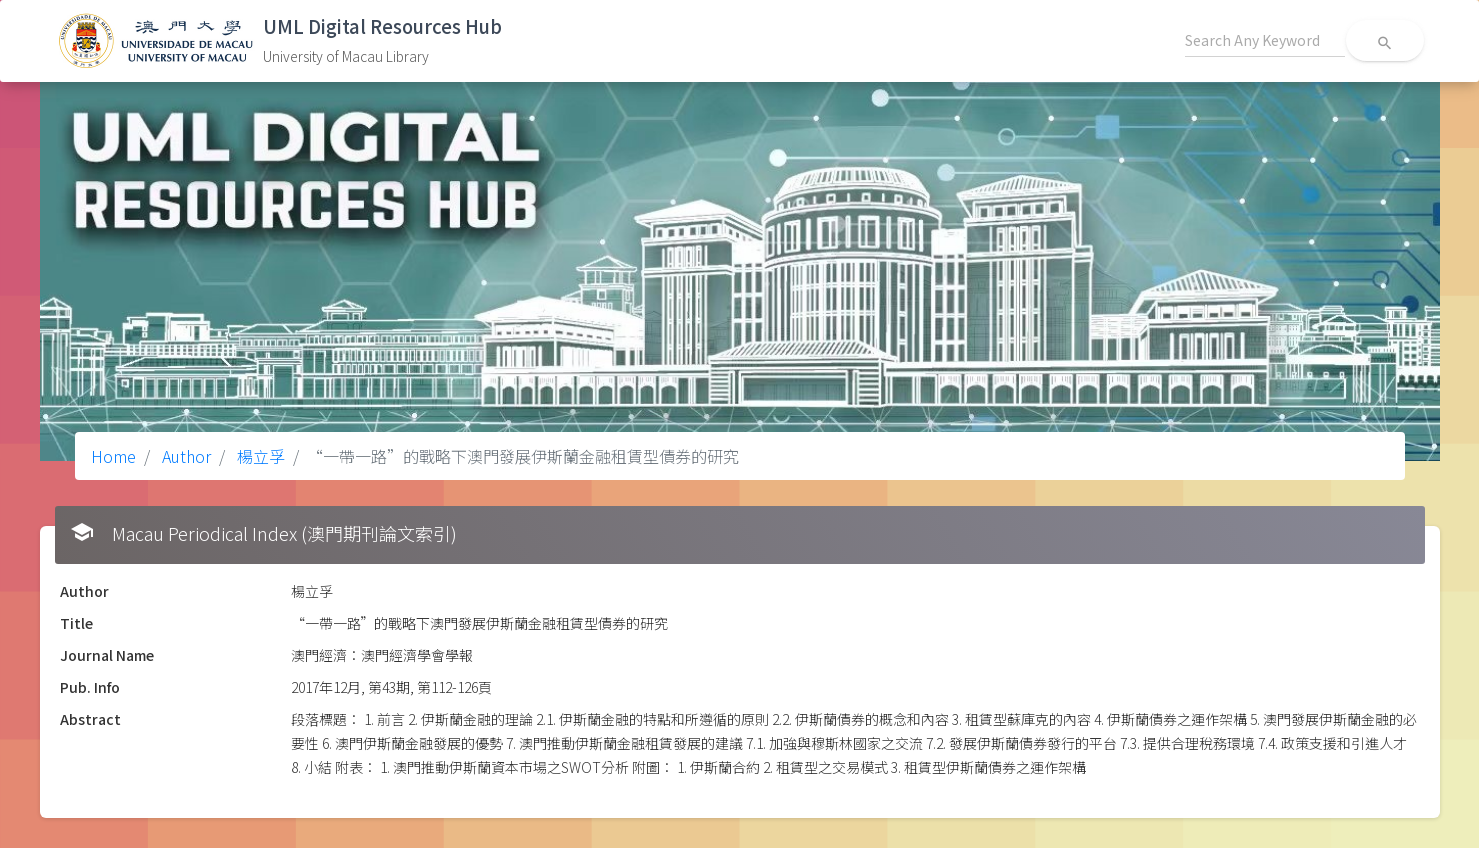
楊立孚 (259, 456)
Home (113, 456)
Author (184, 456)
